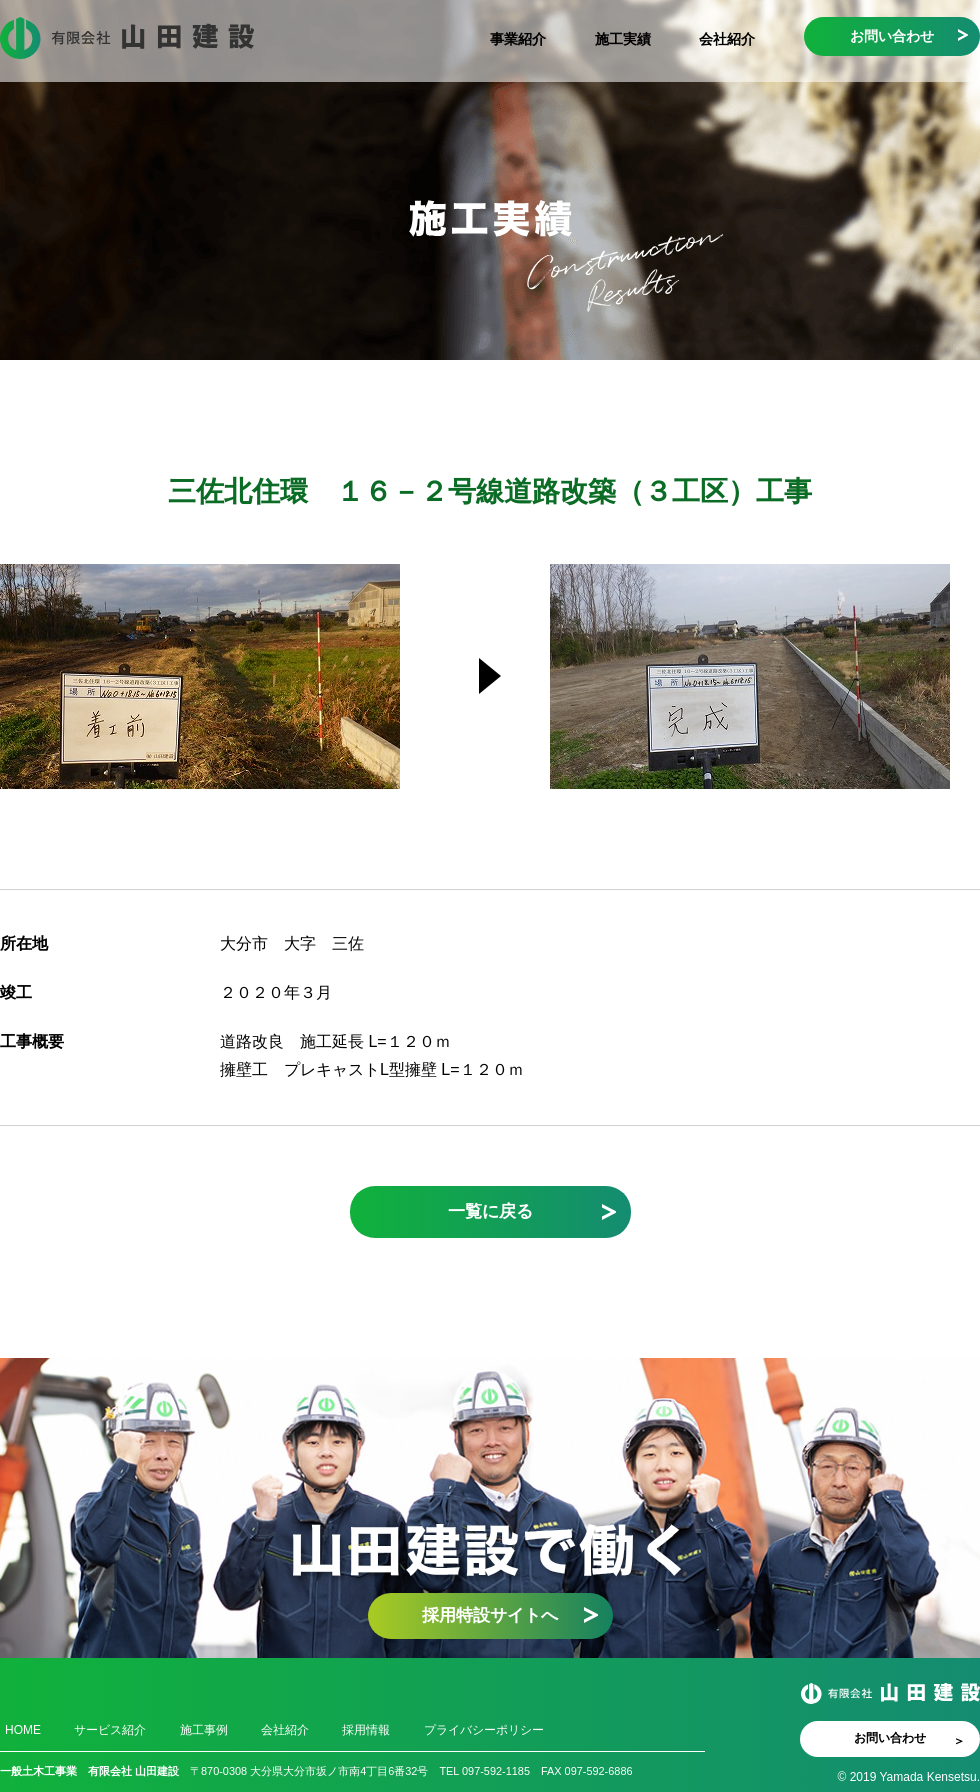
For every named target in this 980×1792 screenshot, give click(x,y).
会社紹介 (727, 39)
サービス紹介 (110, 1730)
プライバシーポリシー (484, 1730)
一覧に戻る (490, 1211)
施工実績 (623, 39)
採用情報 (366, 1730)
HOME (23, 1730)
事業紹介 (518, 39)
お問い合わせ (892, 36)
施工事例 (204, 1730)
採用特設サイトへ (490, 1615)
